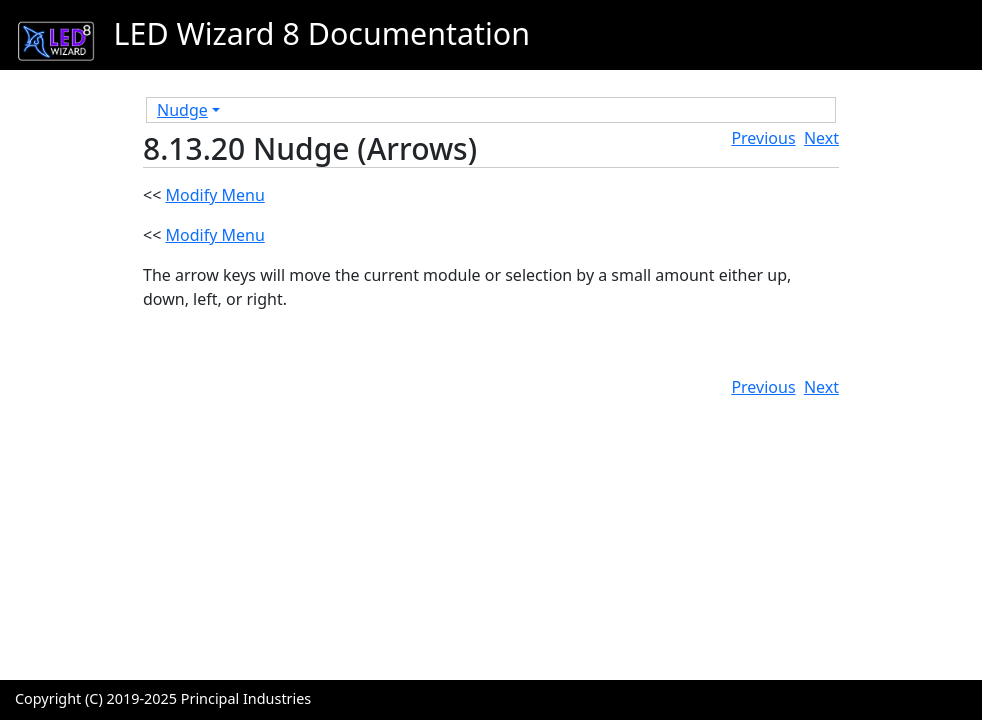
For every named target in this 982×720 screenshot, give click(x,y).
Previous (763, 138)
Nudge (182, 110)
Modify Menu (214, 195)
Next (821, 138)
